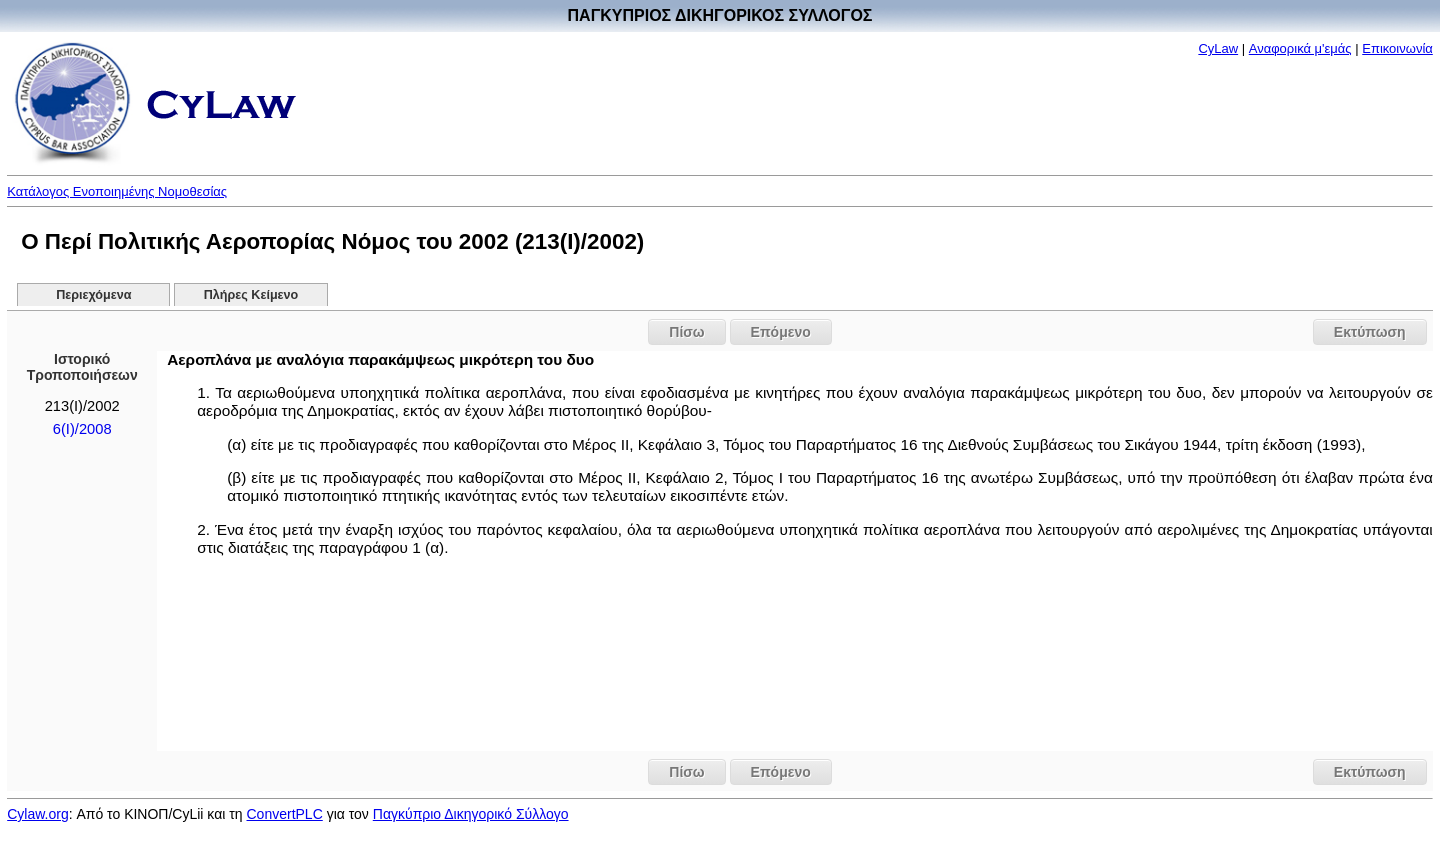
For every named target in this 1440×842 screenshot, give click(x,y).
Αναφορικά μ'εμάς (1300, 48)
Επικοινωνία (1397, 48)
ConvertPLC (285, 814)
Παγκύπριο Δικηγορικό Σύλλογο (471, 814)
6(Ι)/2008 (82, 429)
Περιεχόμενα (93, 295)
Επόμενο (781, 332)
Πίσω (686, 332)
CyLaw (1218, 48)
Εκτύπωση (1370, 332)
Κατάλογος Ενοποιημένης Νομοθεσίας (117, 191)
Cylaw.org (37, 814)
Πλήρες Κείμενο (251, 295)
